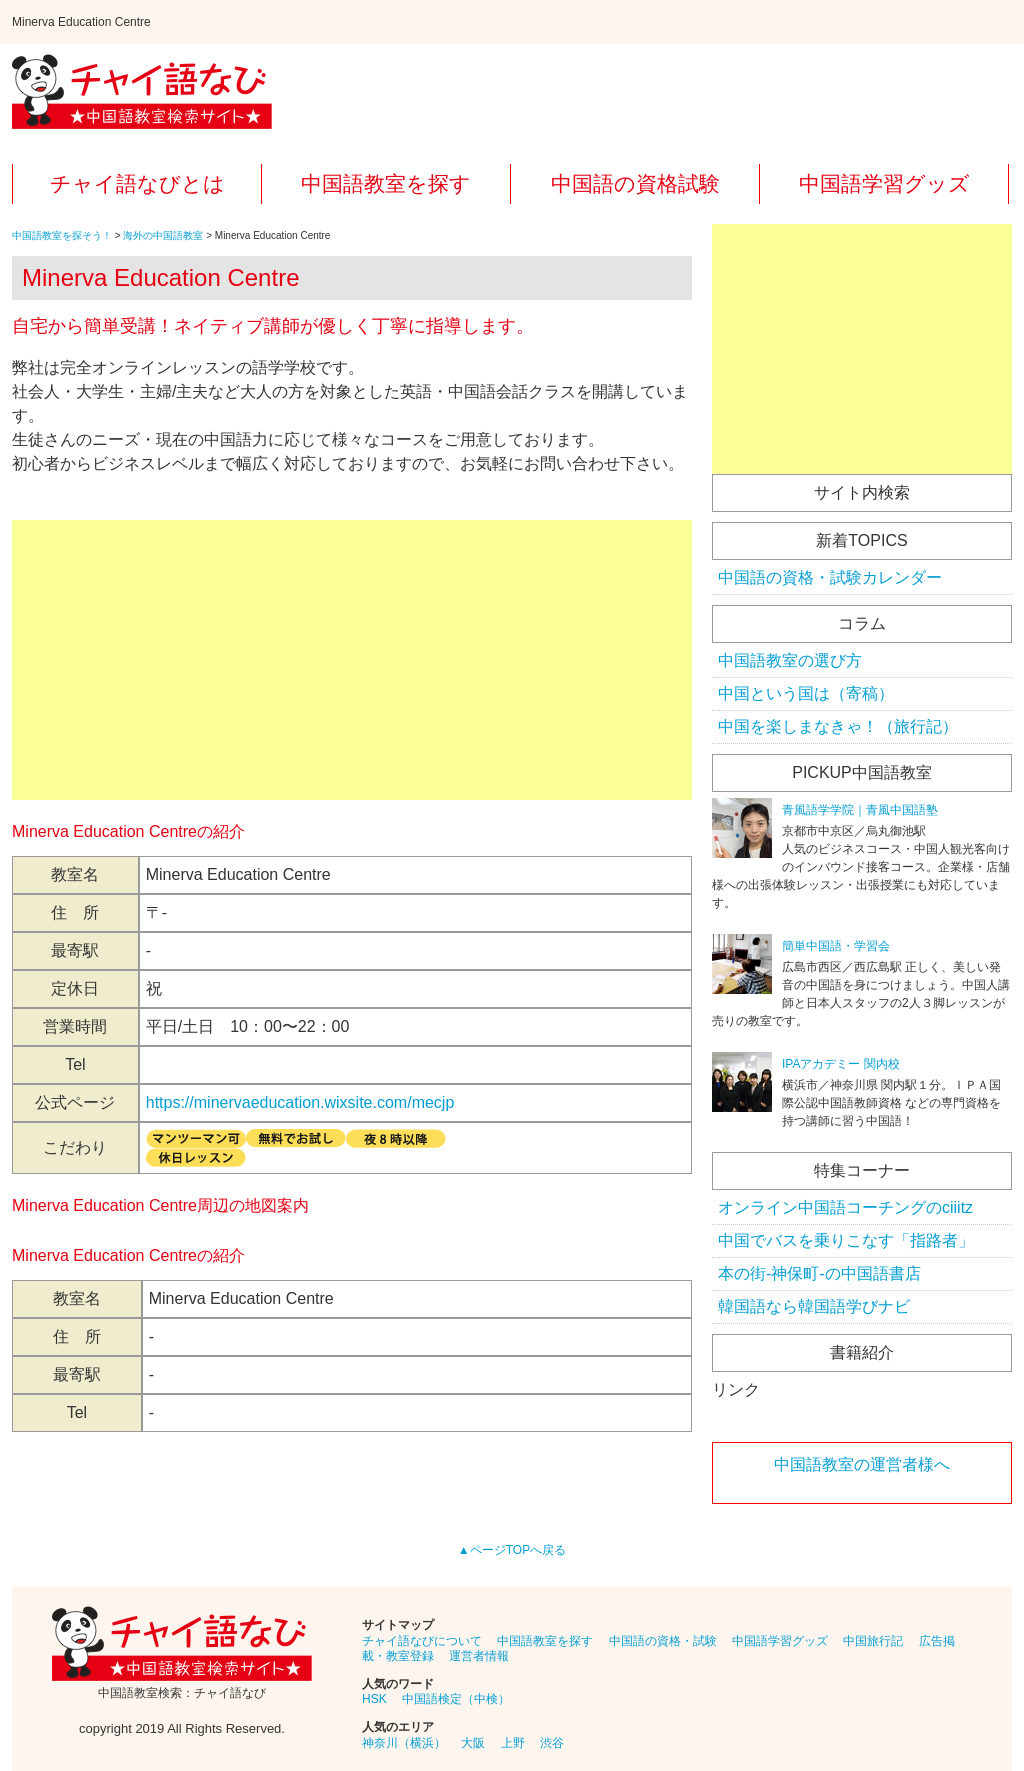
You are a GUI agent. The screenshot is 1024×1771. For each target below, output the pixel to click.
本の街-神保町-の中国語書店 (819, 1273)
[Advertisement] (352, 660)
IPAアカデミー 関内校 (841, 1064)
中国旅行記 (873, 1641)
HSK (374, 1699)
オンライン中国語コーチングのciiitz (845, 1207)
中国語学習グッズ (884, 183)
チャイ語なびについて (422, 1641)
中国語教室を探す (386, 183)
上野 (513, 1743)
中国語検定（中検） (456, 1699)
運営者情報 (479, 1656)
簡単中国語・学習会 (836, 946)
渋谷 (552, 1743)
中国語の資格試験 (635, 183)
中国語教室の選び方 (790, 660)
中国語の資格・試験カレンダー (830, 577)
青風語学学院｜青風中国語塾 (860, 810)
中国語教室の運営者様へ (862, 1464)
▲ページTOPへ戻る (512, 1550)
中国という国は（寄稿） (806, 693)
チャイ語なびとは (137, 183)
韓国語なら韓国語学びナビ (814, 1306)
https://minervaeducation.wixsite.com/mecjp (300, 1102)
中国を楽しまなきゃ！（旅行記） (838, 726)
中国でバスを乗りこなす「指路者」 (846, 1240)
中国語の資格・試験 (663, 1641)
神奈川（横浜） (404, 1743)
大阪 (473, 1743)
